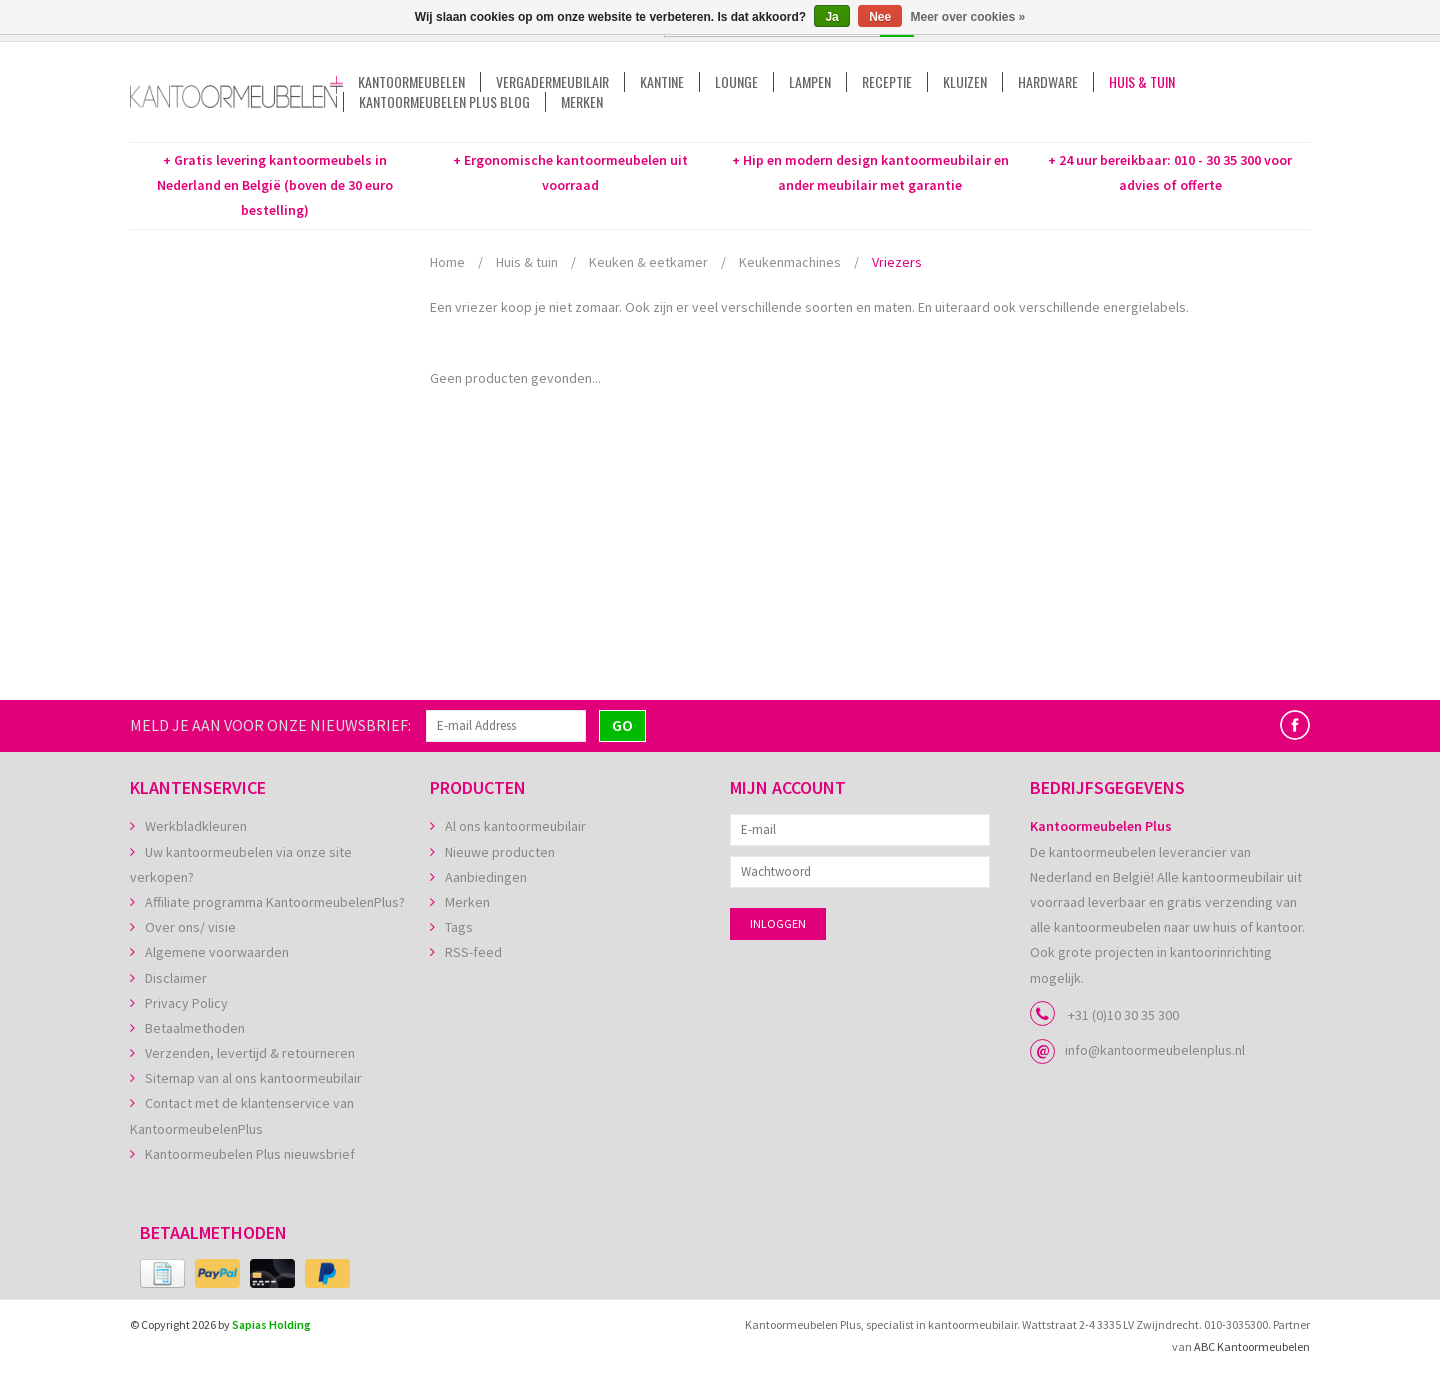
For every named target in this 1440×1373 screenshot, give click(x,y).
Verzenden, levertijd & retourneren (250, 1053)
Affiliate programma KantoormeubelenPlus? (275, 902)
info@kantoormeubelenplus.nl (1155, 1050)
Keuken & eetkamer (648, 262)
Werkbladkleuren (196, 826)
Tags (459, 927)
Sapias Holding (271, 1324)
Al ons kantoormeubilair (515, 826)
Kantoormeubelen (411, 82)
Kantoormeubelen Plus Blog (444, 102)
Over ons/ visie (190, 927)
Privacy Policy (186, 1003)
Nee (880, 17)
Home (447, 262)
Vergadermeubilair (552, 82)
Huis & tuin (1142, 82)
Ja (831, 17)
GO (622, 725)
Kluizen (965, 82)
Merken (582, 102)
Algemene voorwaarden (217, 952)
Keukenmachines (790, 262)
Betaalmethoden (195, 1028)
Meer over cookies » (968, 17)
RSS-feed (473, 952)
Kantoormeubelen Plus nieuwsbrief (250, 1154)
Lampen (810, 82)
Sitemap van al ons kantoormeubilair (253, 1078)
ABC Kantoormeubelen (1252, 1346)
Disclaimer (176, 978)
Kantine (662, 82)
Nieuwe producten (500, 852)
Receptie (887, 82)
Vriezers (897, 262)
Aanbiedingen (486, 877)
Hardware (1048, 82)
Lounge (736, 82)
